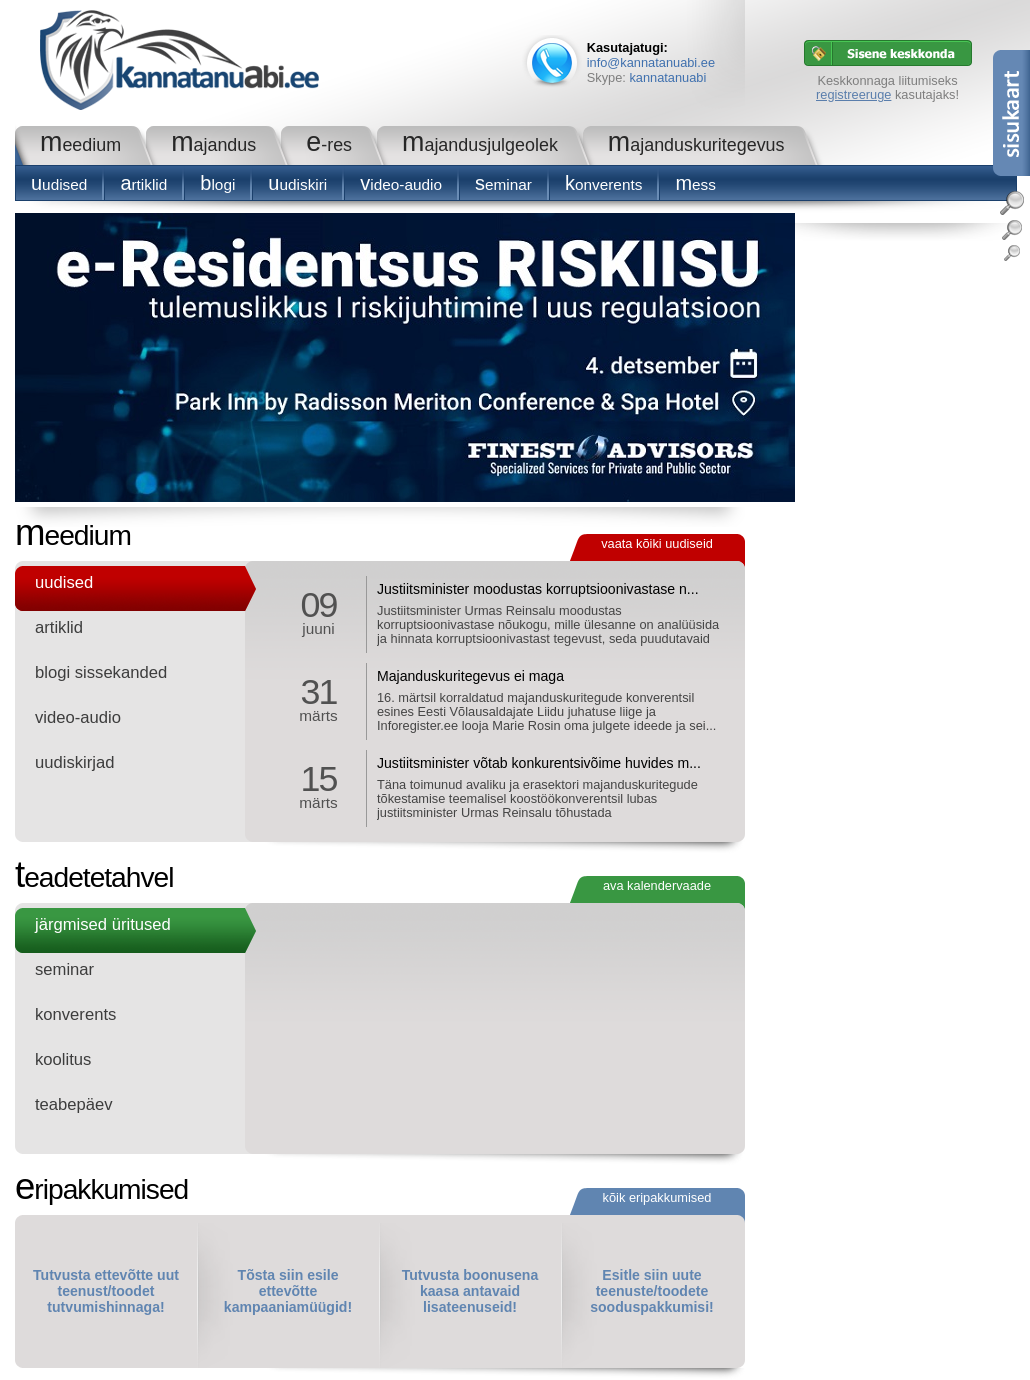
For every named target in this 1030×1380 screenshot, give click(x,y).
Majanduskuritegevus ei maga (470, 676)
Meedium (80, 145)
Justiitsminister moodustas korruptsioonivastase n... (538, 589)
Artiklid (143, 184)
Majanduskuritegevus (696, 145)
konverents (603, 184)
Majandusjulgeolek (480, 145)
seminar (503, 184)
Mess (695, 184)
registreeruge (853, 94)
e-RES (329, 145)
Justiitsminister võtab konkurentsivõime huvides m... (539, 763)
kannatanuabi (667, 77)
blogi (217, 184)
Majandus (213, 145)
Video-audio (401, 184)
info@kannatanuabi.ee (651, 62)
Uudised (59, 184)
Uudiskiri (297, 184)
